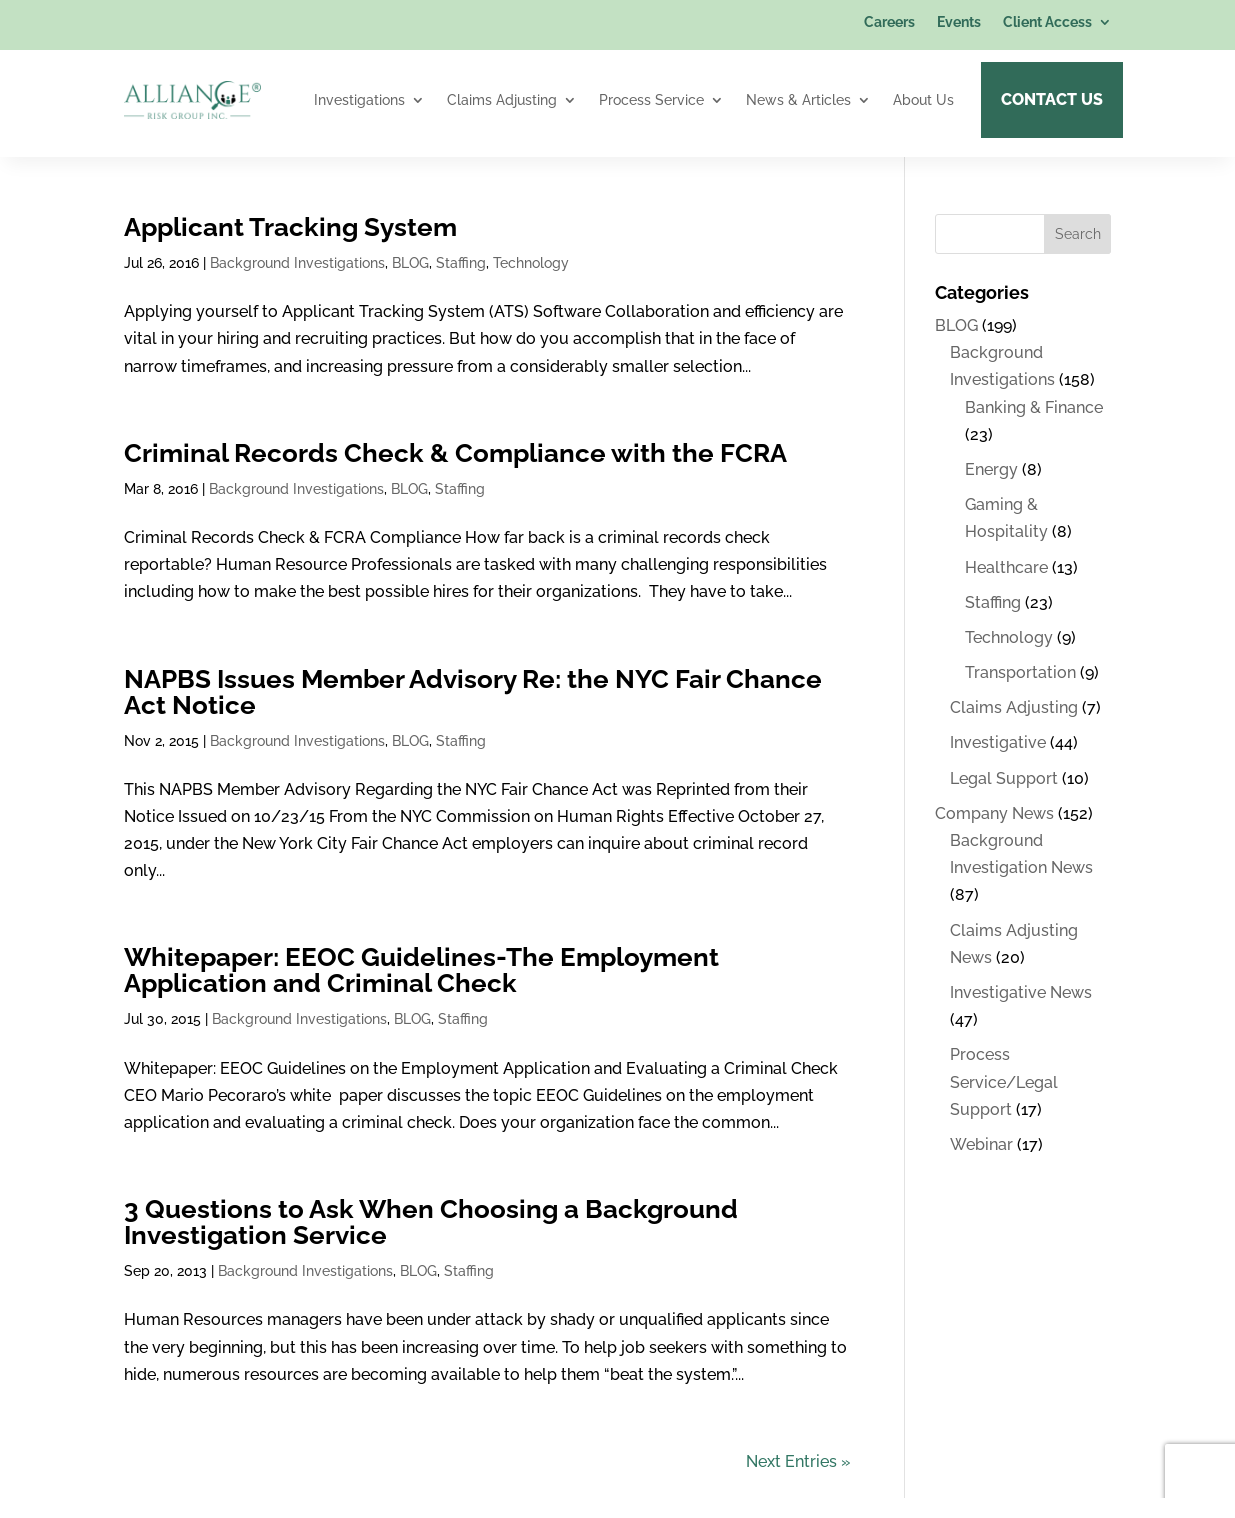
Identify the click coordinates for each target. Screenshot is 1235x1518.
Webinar (981, 1144)
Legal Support (1004, 778)
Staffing (461, 263)
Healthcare (1006, 567)
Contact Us (1052, 99)
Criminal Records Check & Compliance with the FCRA (455, 453)
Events (959, 22)
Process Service (651, 100)
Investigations (359, 100)
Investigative (998, 742)
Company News (994, 813)
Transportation (1020, 672)
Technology (531, 263)
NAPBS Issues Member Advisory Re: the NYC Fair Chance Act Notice (473, 692)
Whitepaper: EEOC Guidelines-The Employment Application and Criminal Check (421, 970)
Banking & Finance (1034, 407)
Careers (889, 22)
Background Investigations (297, 263)
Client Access (1047, 22)
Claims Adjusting (502, 100)
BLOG (410, 263)
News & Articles (798, 100)
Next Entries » (798, 1461)
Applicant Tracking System (290, 227)
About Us (923, 100)
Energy (991, 469)
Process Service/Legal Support (1004, 1081)
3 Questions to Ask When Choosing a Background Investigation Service (431, 1222)
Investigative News (1021, 992)
